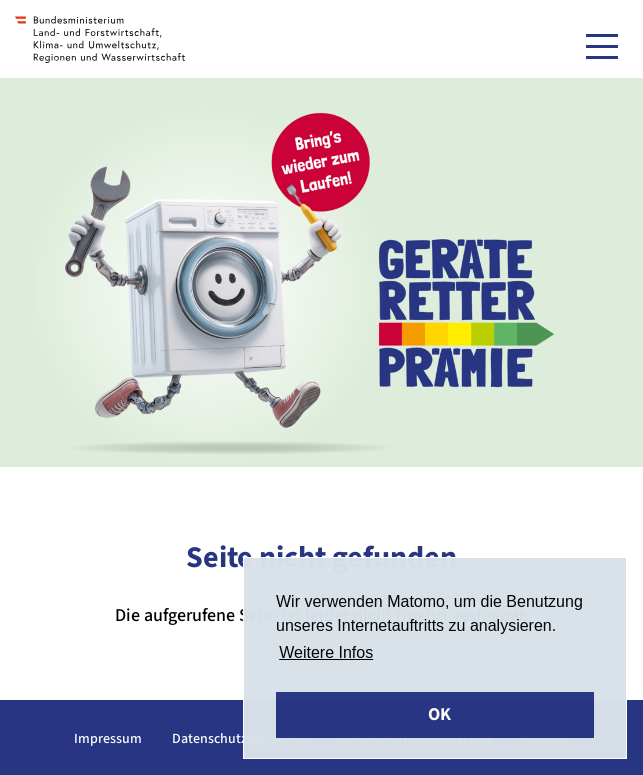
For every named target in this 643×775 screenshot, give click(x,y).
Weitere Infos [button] (326, 652)
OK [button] (439, 714)
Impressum (108, 739)
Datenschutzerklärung (238, 739)
